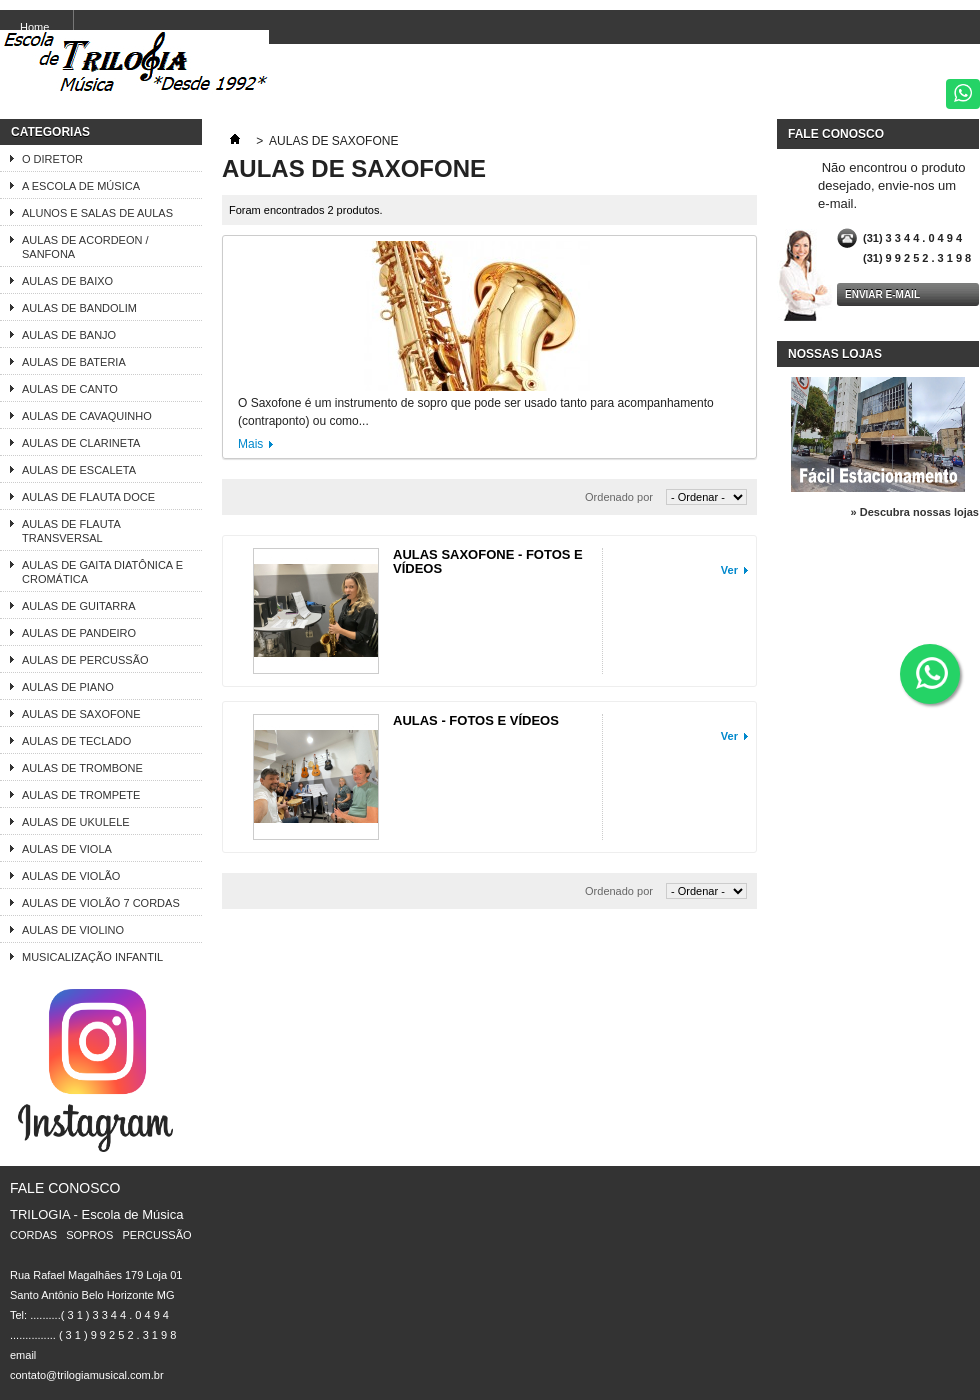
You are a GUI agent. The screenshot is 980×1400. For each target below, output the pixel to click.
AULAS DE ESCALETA (79, 470)
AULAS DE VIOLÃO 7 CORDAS (101, 903)
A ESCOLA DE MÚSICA (81, 186)
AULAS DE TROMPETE (81, 795)
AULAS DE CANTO (70, 389)
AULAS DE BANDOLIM (79, 308)
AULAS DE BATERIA (74, 362)
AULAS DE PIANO (68, 687)
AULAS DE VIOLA (67, 849)
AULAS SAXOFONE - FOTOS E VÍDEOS (488, 561)
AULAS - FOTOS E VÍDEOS (476, 720)
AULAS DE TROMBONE (82, 768)
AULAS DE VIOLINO (73, 930)
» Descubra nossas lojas (915, 512)
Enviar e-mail (882, 294)
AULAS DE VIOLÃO (71, 876)
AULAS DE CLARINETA (81, 443)
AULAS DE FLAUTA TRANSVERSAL (71, 531)
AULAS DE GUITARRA (79, 606)
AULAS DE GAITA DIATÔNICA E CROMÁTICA (102, 572)
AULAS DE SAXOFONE (81, 714)
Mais (250, 444)
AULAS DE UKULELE (76, 822)
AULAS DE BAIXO (67, 281)
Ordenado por (619, 497)
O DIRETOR (52, 159)
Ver (729, 570)
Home (34, 27)
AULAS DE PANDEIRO (79, 633)
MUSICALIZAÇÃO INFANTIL (92, 957)
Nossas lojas (835, 354)
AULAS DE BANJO (69, 335)
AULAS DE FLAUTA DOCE (88, 497)
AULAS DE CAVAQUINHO (87, 416)
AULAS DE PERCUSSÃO (85, 660)
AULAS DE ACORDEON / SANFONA (85, 247)
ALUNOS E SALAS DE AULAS (97, 213)
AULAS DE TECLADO (76, 741)
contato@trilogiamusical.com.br (87, 1375)
